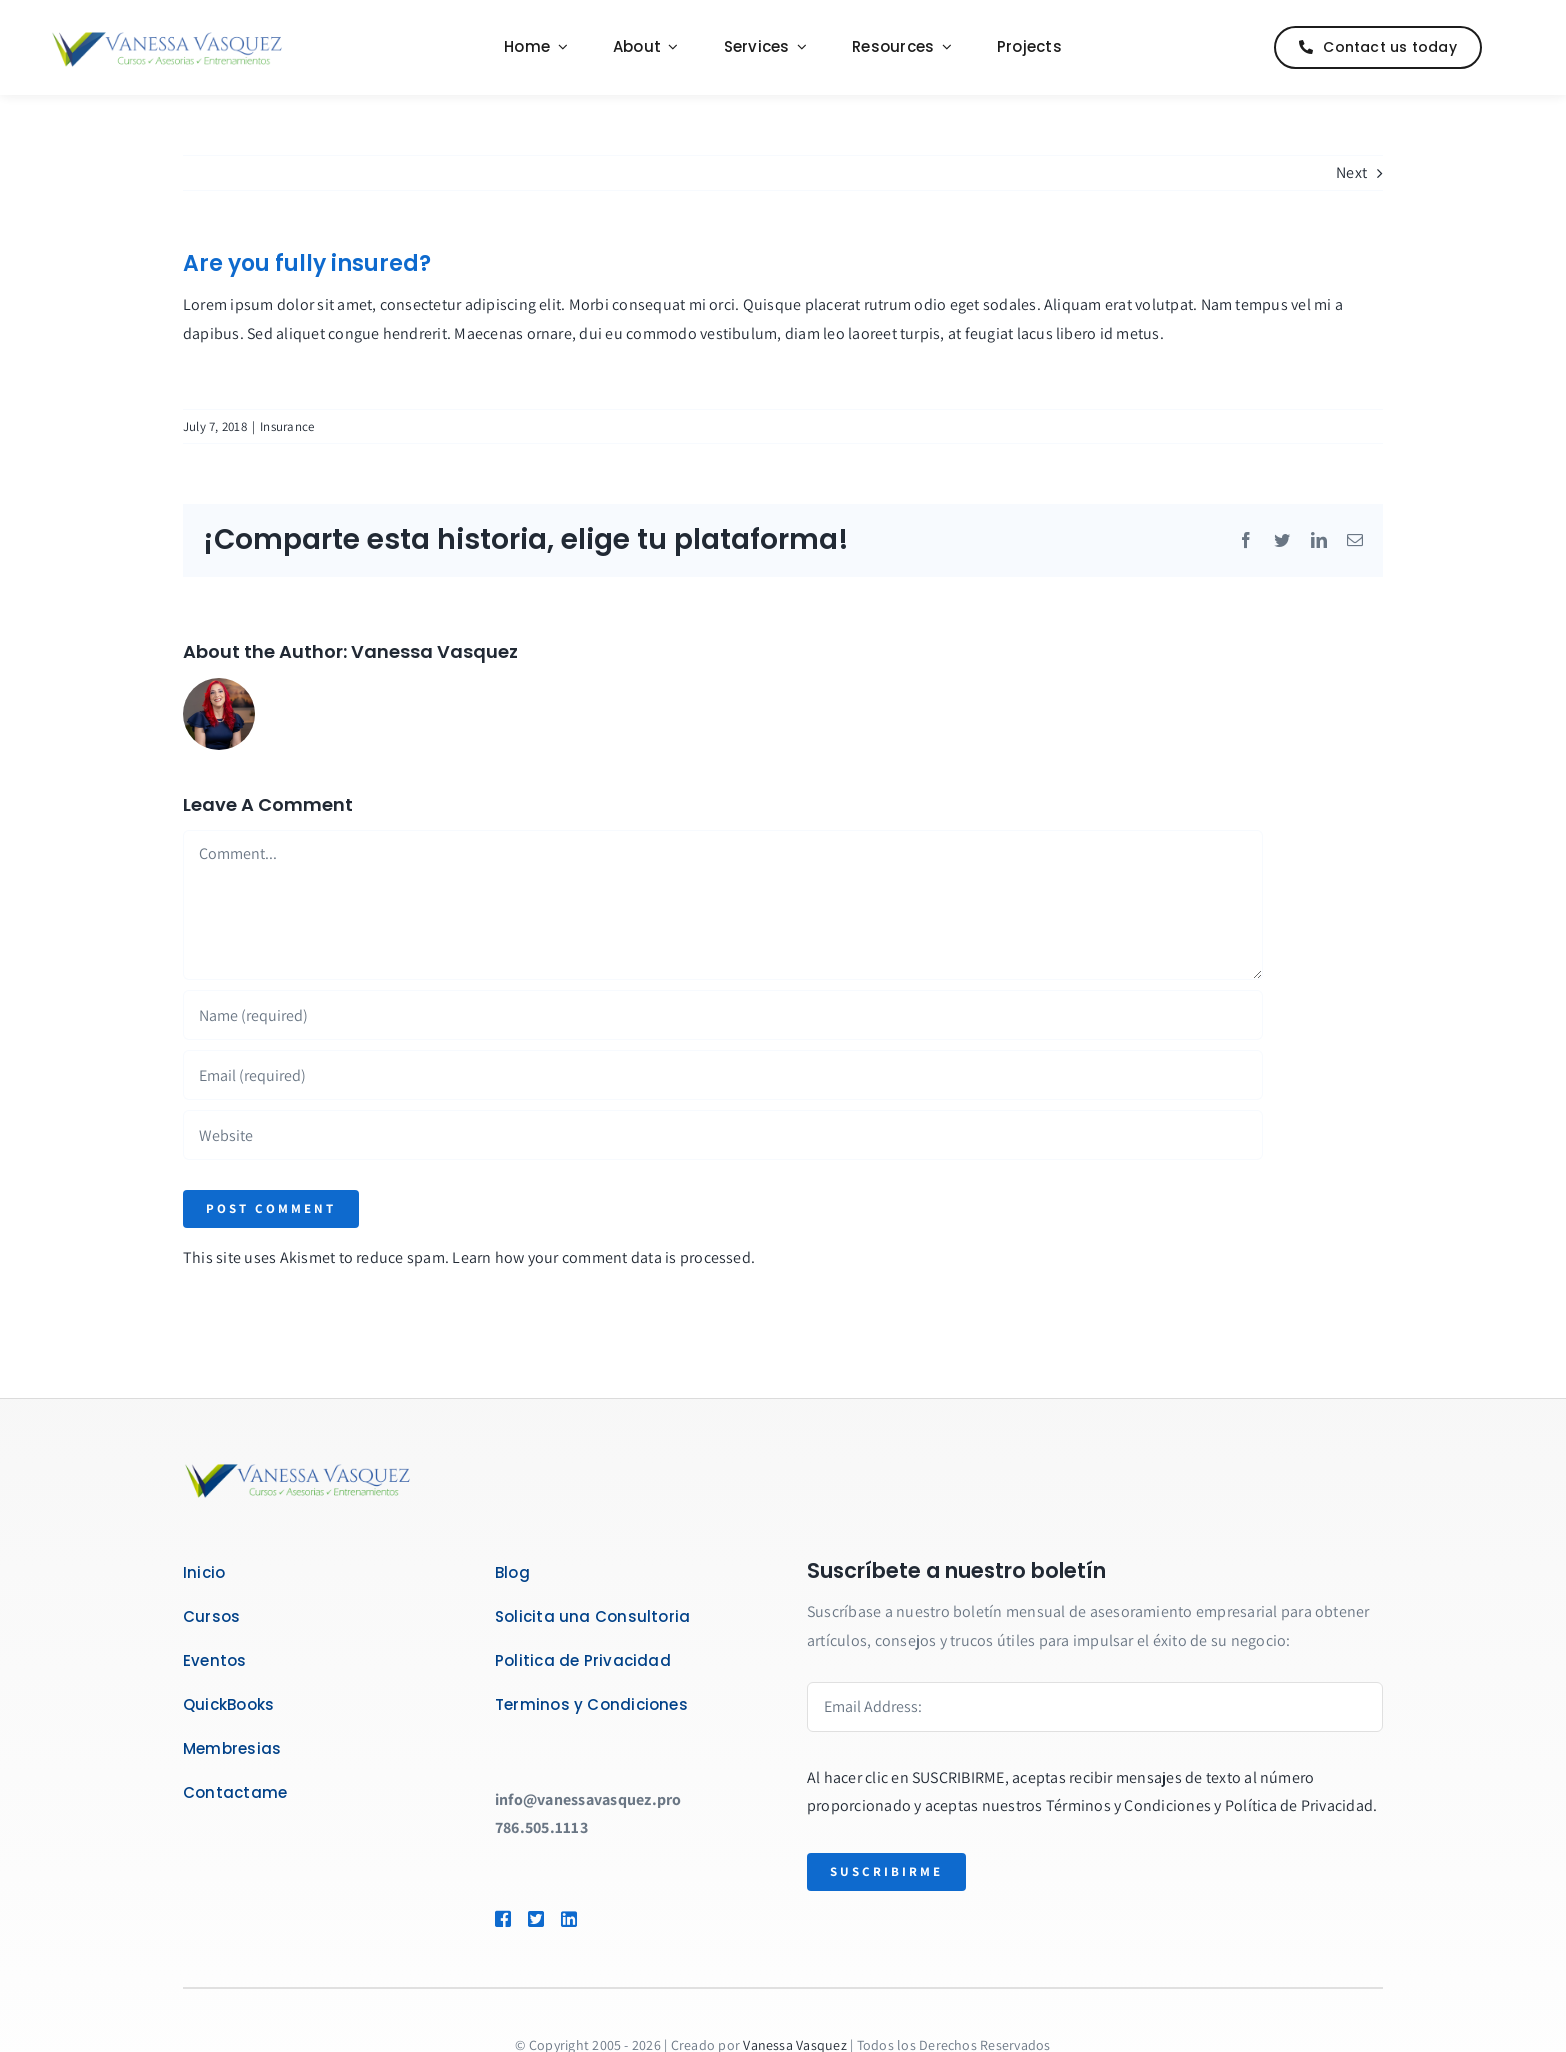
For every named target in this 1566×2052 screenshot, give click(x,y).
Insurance (287, 426)
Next (1351, 172)
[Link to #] (1510, 48)
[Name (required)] (723, 1015)
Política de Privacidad (1299, 1805)
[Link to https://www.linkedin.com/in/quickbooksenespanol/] (597, 1919)
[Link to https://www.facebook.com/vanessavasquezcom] (502, 1919)
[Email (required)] (723, 1075)
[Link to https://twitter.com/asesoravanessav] (535, 1919)
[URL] (723, 1135)
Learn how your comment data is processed (601, 1257)
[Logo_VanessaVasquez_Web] (167, 34)
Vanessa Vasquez (434, 651)
